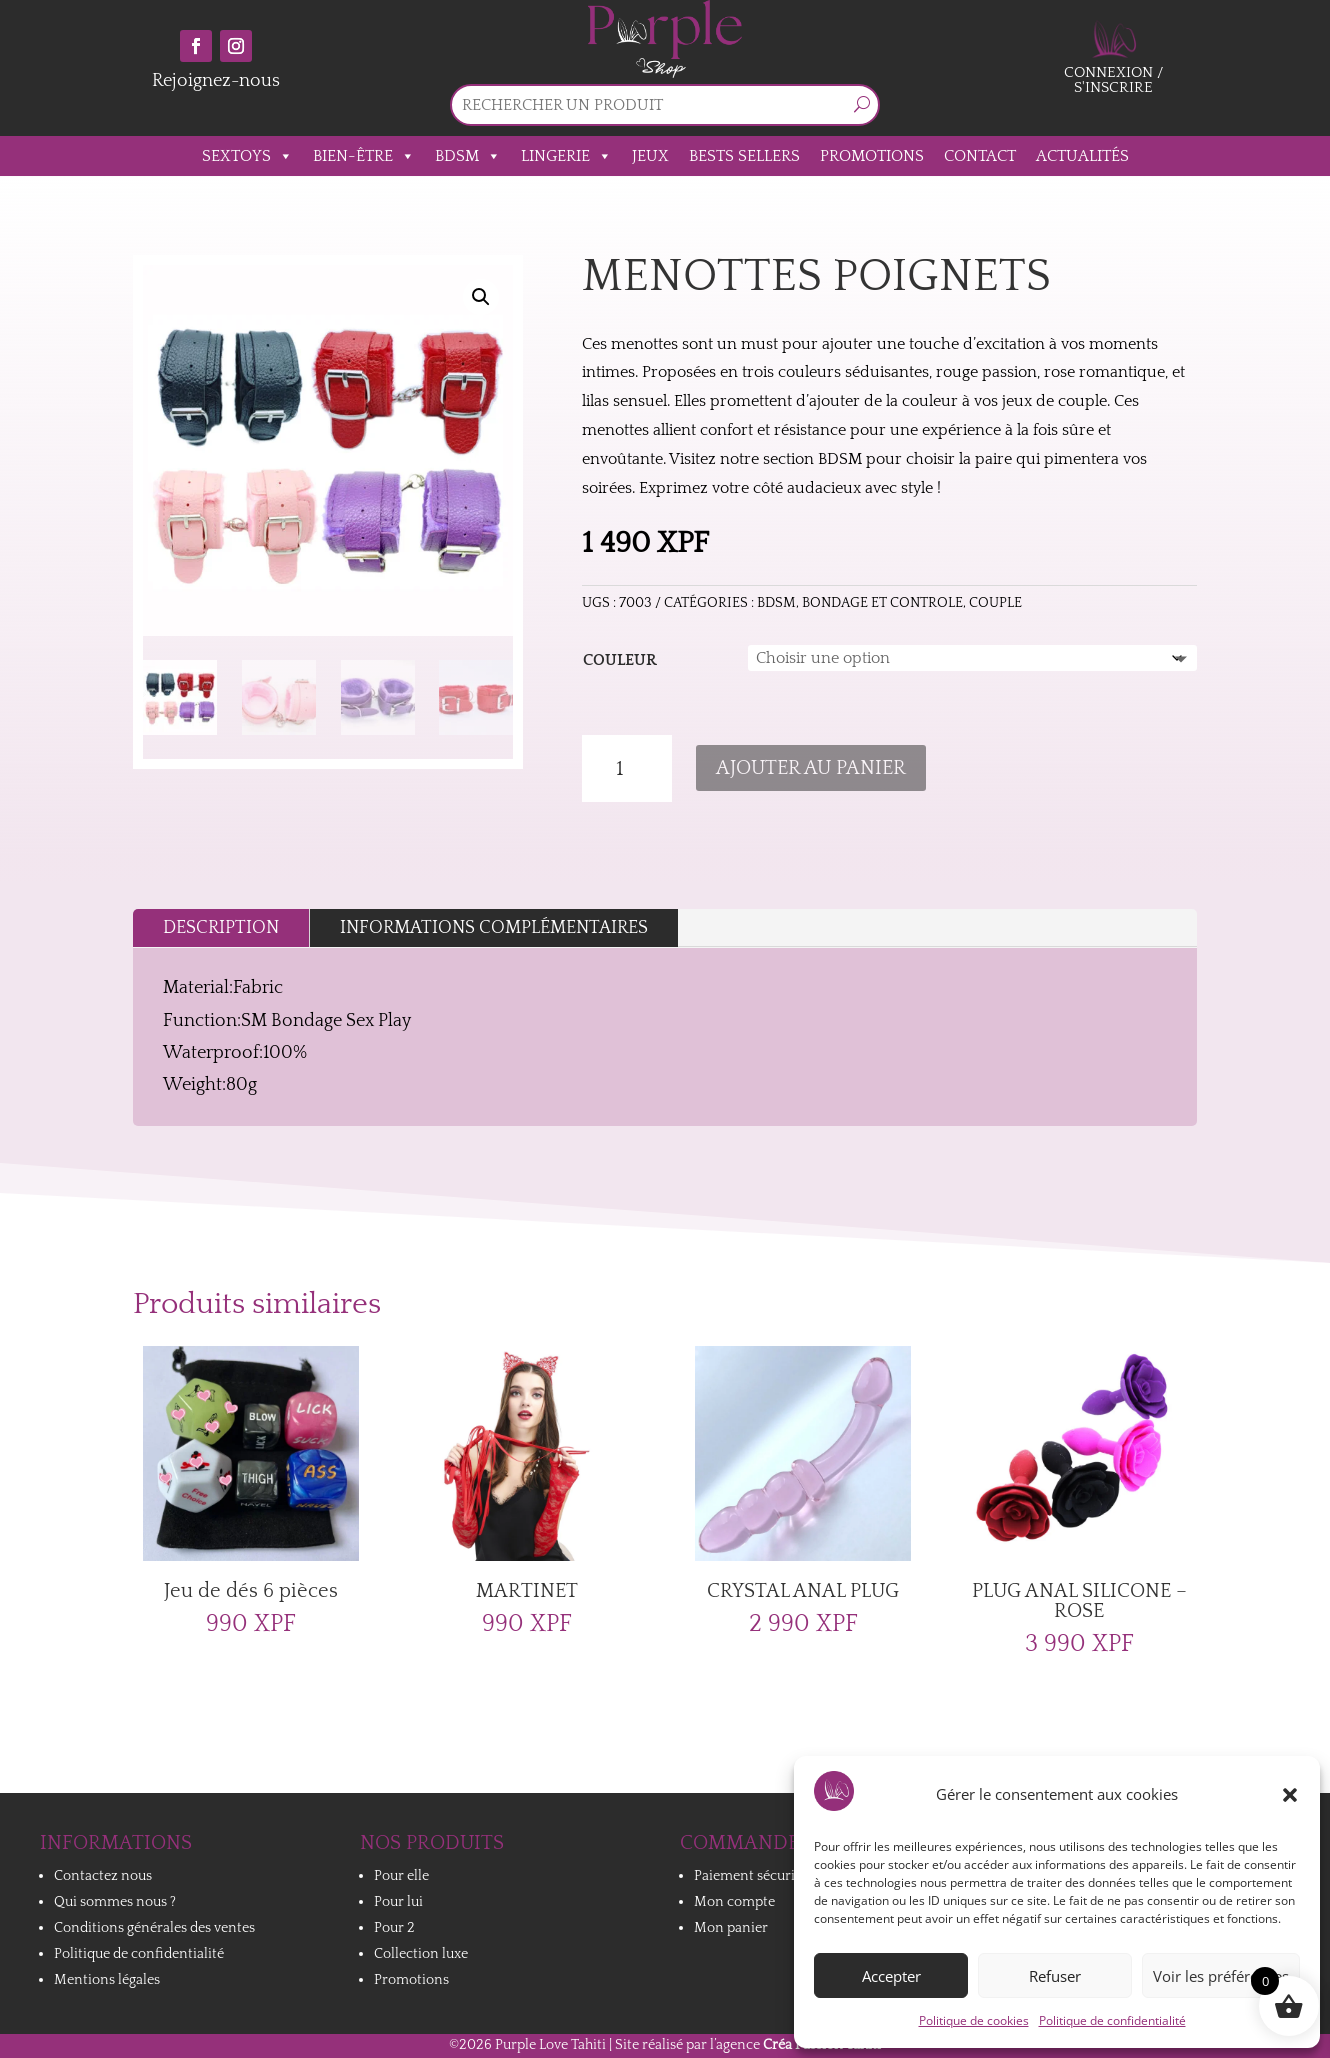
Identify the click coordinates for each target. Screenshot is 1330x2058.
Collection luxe (421, 1954)
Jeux (650, 156)
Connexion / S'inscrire (1114, 80)
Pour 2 (394, 1928)
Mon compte (734, 1902)
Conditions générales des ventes (154, 1928)
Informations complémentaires (494, 928)
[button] (1290, 1795)
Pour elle (401, 1876)
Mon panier (731, 1928)
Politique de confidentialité (1112, 2020)
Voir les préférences (1221, 1976)
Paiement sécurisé (751, 1876)
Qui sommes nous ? (115, 1902)
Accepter (891, 1976)
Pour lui (398, 1902)
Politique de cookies (974, 2020)
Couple (995, 603)
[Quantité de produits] (627, 769)
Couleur (620, 660)
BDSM (468, 156)
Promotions (872, 156)
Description (221, 928)
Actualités (1082, 156)
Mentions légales (107, 1980)
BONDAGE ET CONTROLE (882, 603)
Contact (980, 156)
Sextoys (247, 156)
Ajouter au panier (811, 768)
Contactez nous (103, 1876)
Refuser (1055, 1976)
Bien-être (364, 156)
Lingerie (566, 156)
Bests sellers (744, 156)
